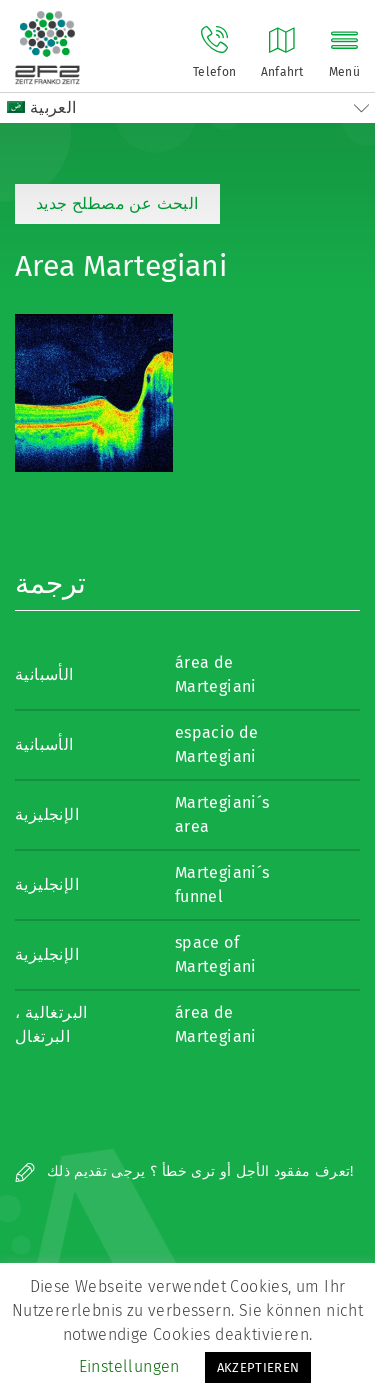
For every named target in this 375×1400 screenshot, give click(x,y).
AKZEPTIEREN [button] (258, 1367)
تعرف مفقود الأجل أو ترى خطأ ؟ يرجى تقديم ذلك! (184, 1171)
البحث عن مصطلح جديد (117, 203)
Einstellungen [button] (129, 1366)
